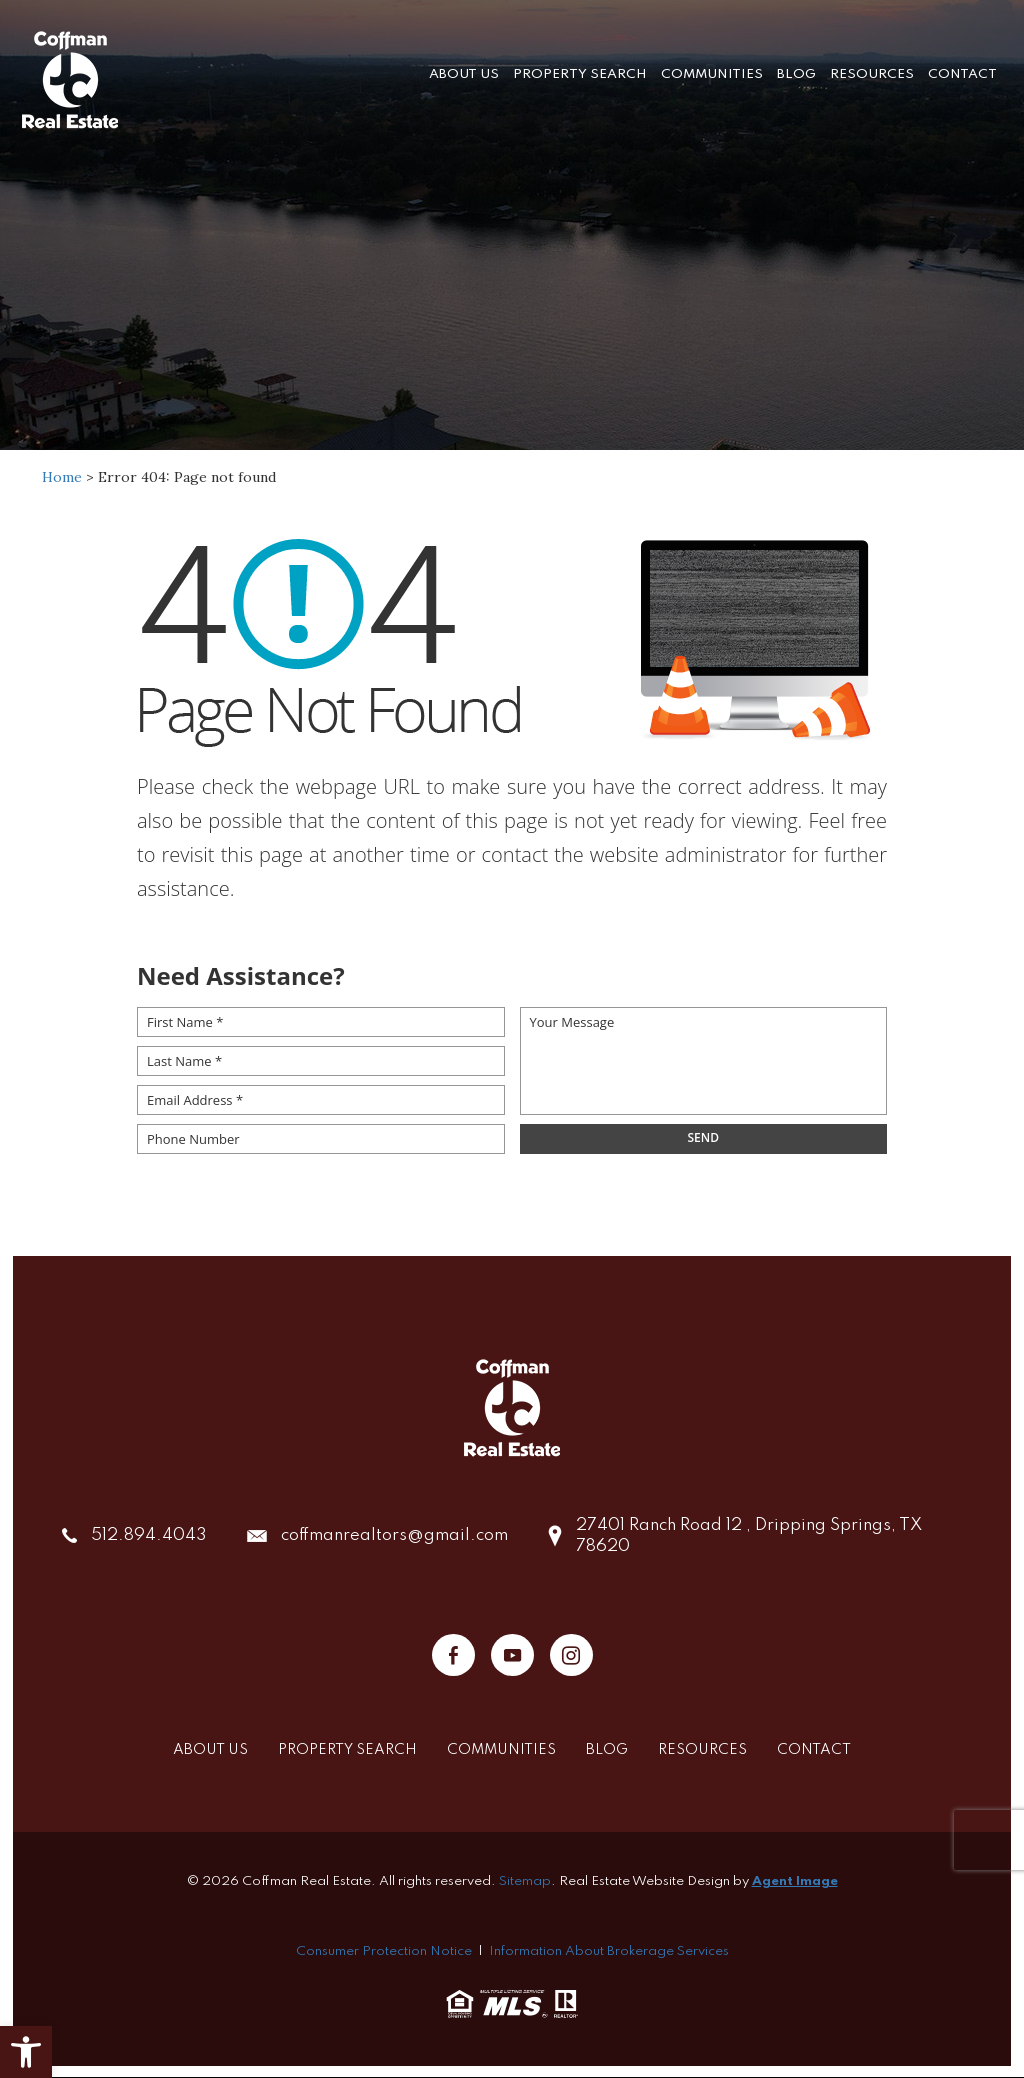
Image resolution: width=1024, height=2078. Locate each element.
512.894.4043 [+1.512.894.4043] (149, 1535)
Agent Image (795, 1881)
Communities (712, 74)
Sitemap (525, 1881)
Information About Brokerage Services (609, 1951)
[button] (26, 2052)
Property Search (580, 74)
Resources (872, 74)
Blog (796, 74)
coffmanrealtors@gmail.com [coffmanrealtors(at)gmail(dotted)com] (394, 1535)
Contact (962, 74)
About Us (464, 74)
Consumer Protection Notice (384, 1951)
